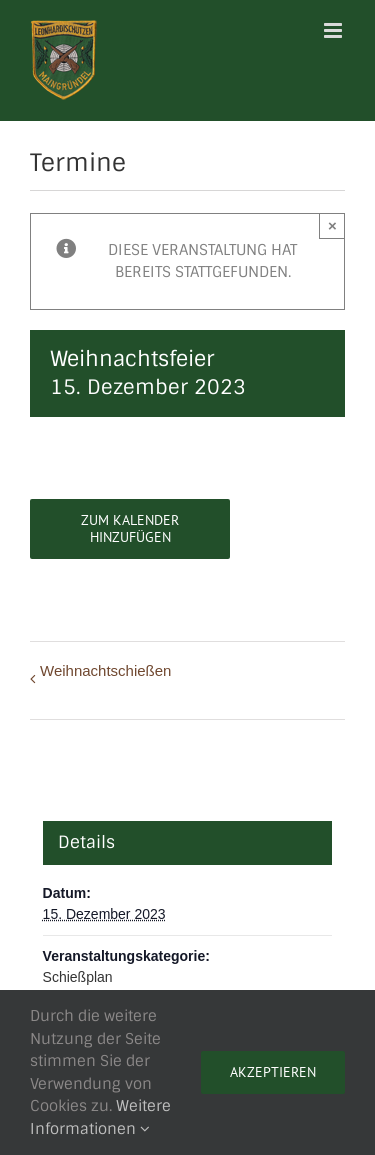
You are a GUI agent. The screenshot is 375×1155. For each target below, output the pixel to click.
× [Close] (332, 225)
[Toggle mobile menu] (334, 30)
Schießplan (78, 977)
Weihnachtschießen (105, 670)
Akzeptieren (273, 1072)
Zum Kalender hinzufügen (130, 529)
